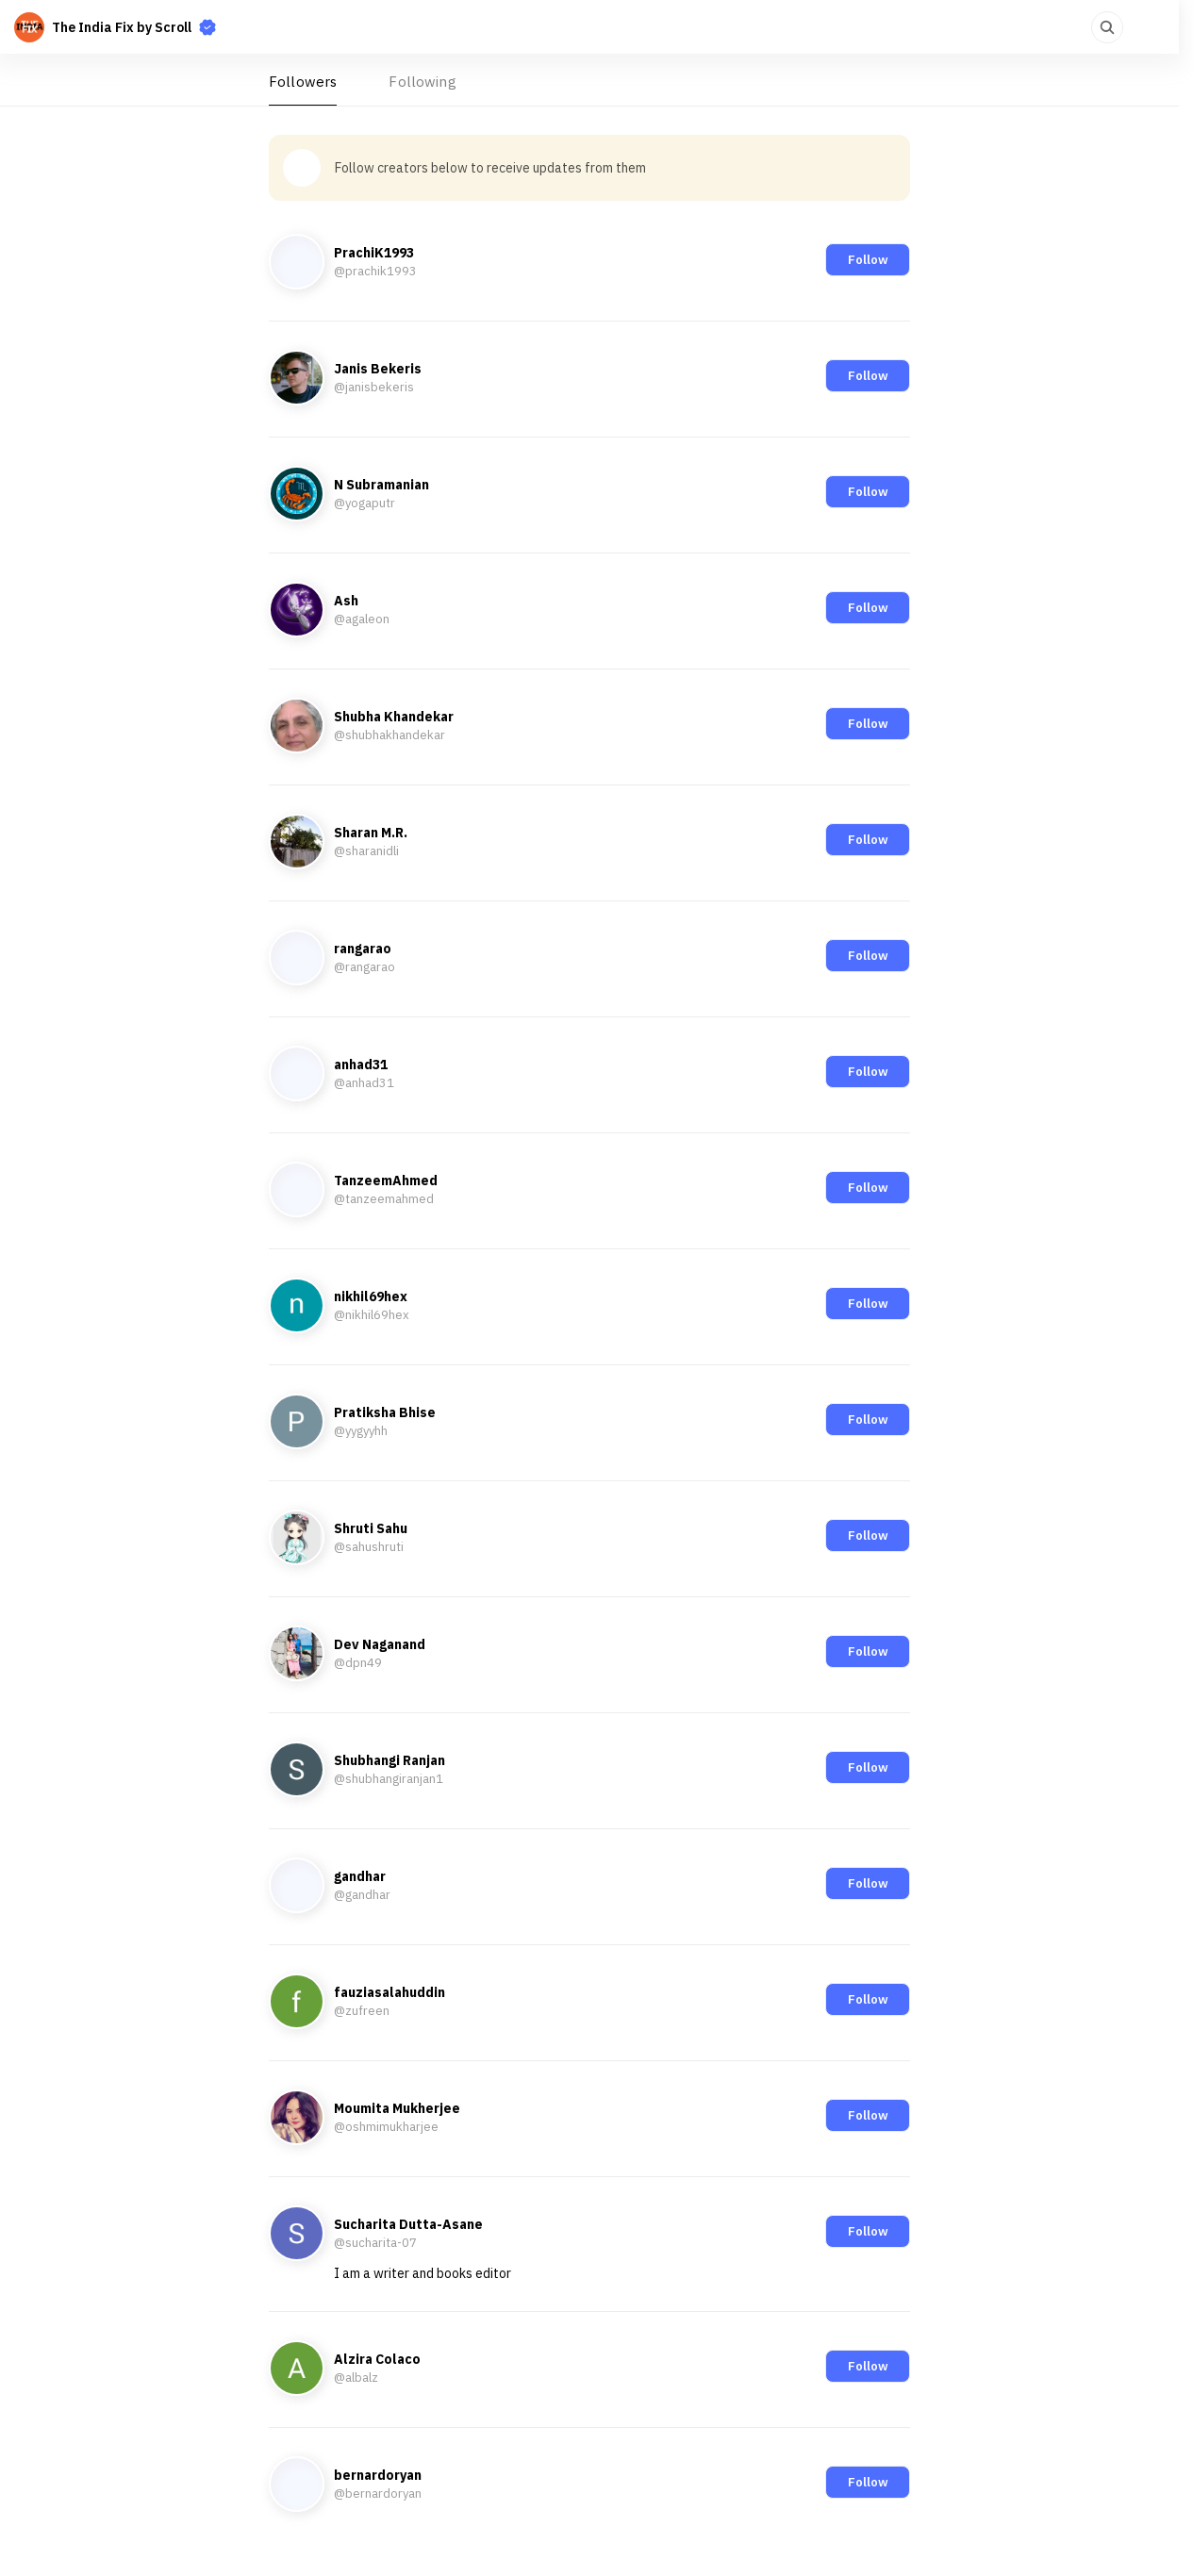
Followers (303, 82)
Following (422, 82)
